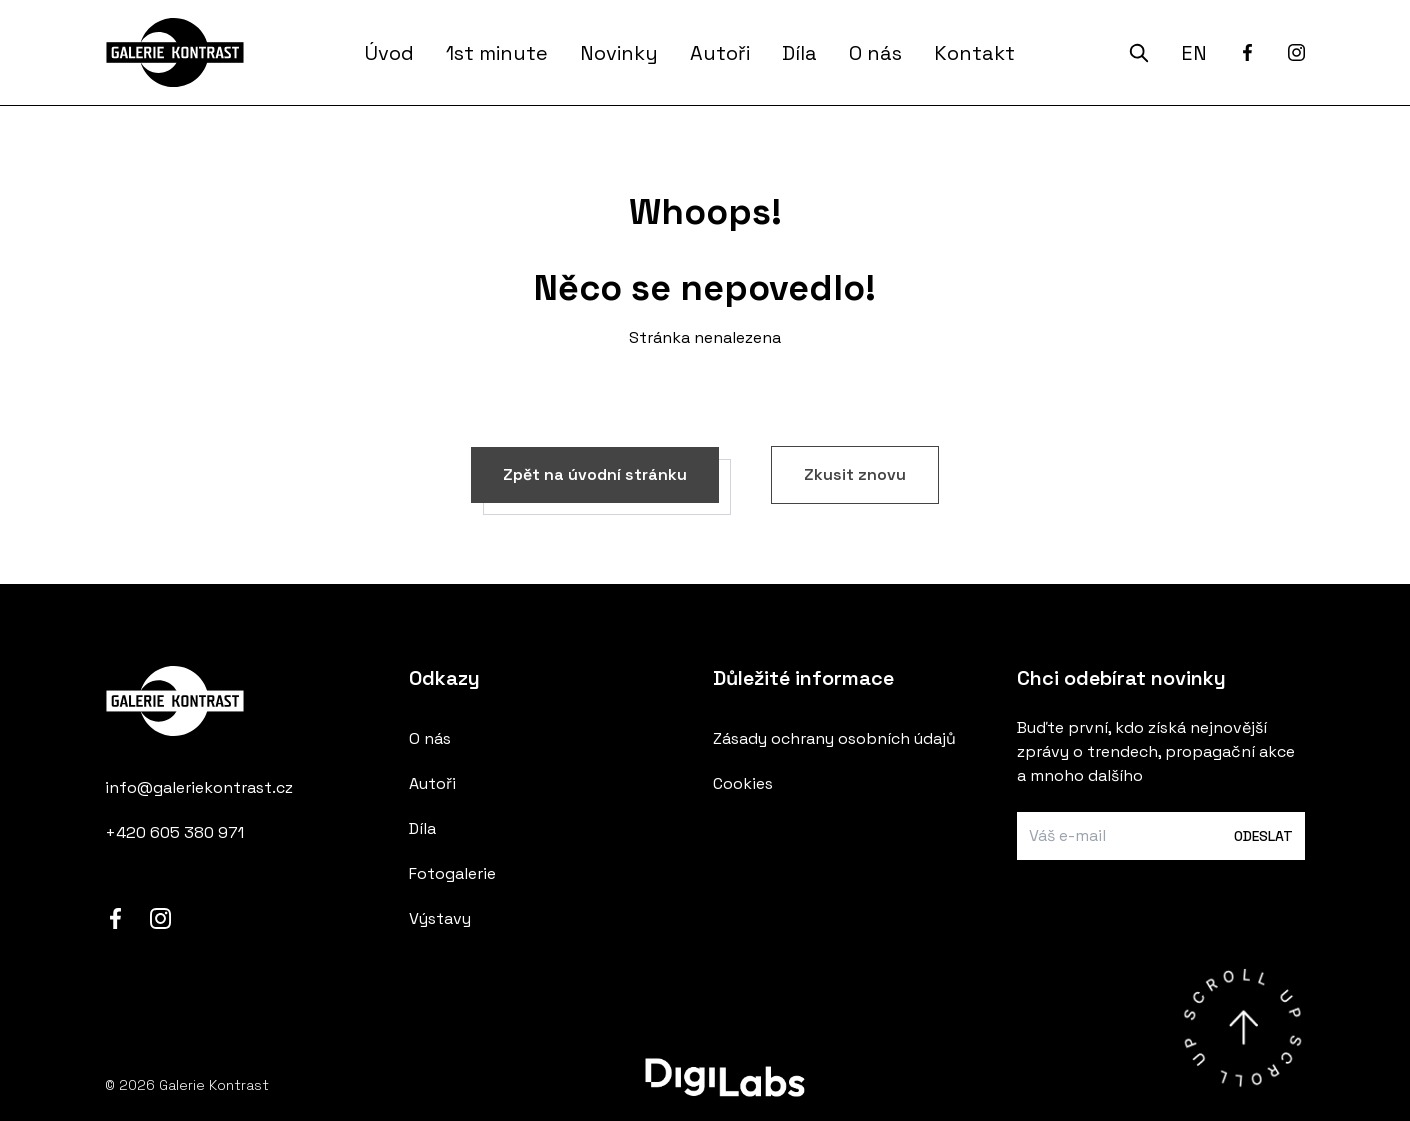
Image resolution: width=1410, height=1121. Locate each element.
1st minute (497, 53)
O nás (875, 53)
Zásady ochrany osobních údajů (834, 738)
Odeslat (1263, 836)
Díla (799, 53)
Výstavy (440, 918)
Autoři (720, 53)
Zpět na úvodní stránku (595, 474)
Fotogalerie (452, 873)
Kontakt (974, 53)
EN (1194, 53)
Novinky (619, 53)
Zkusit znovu (855, 474)
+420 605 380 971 (174, 832)
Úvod (389, 53)
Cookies (743, 783)
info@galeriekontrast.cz (199, 787)
